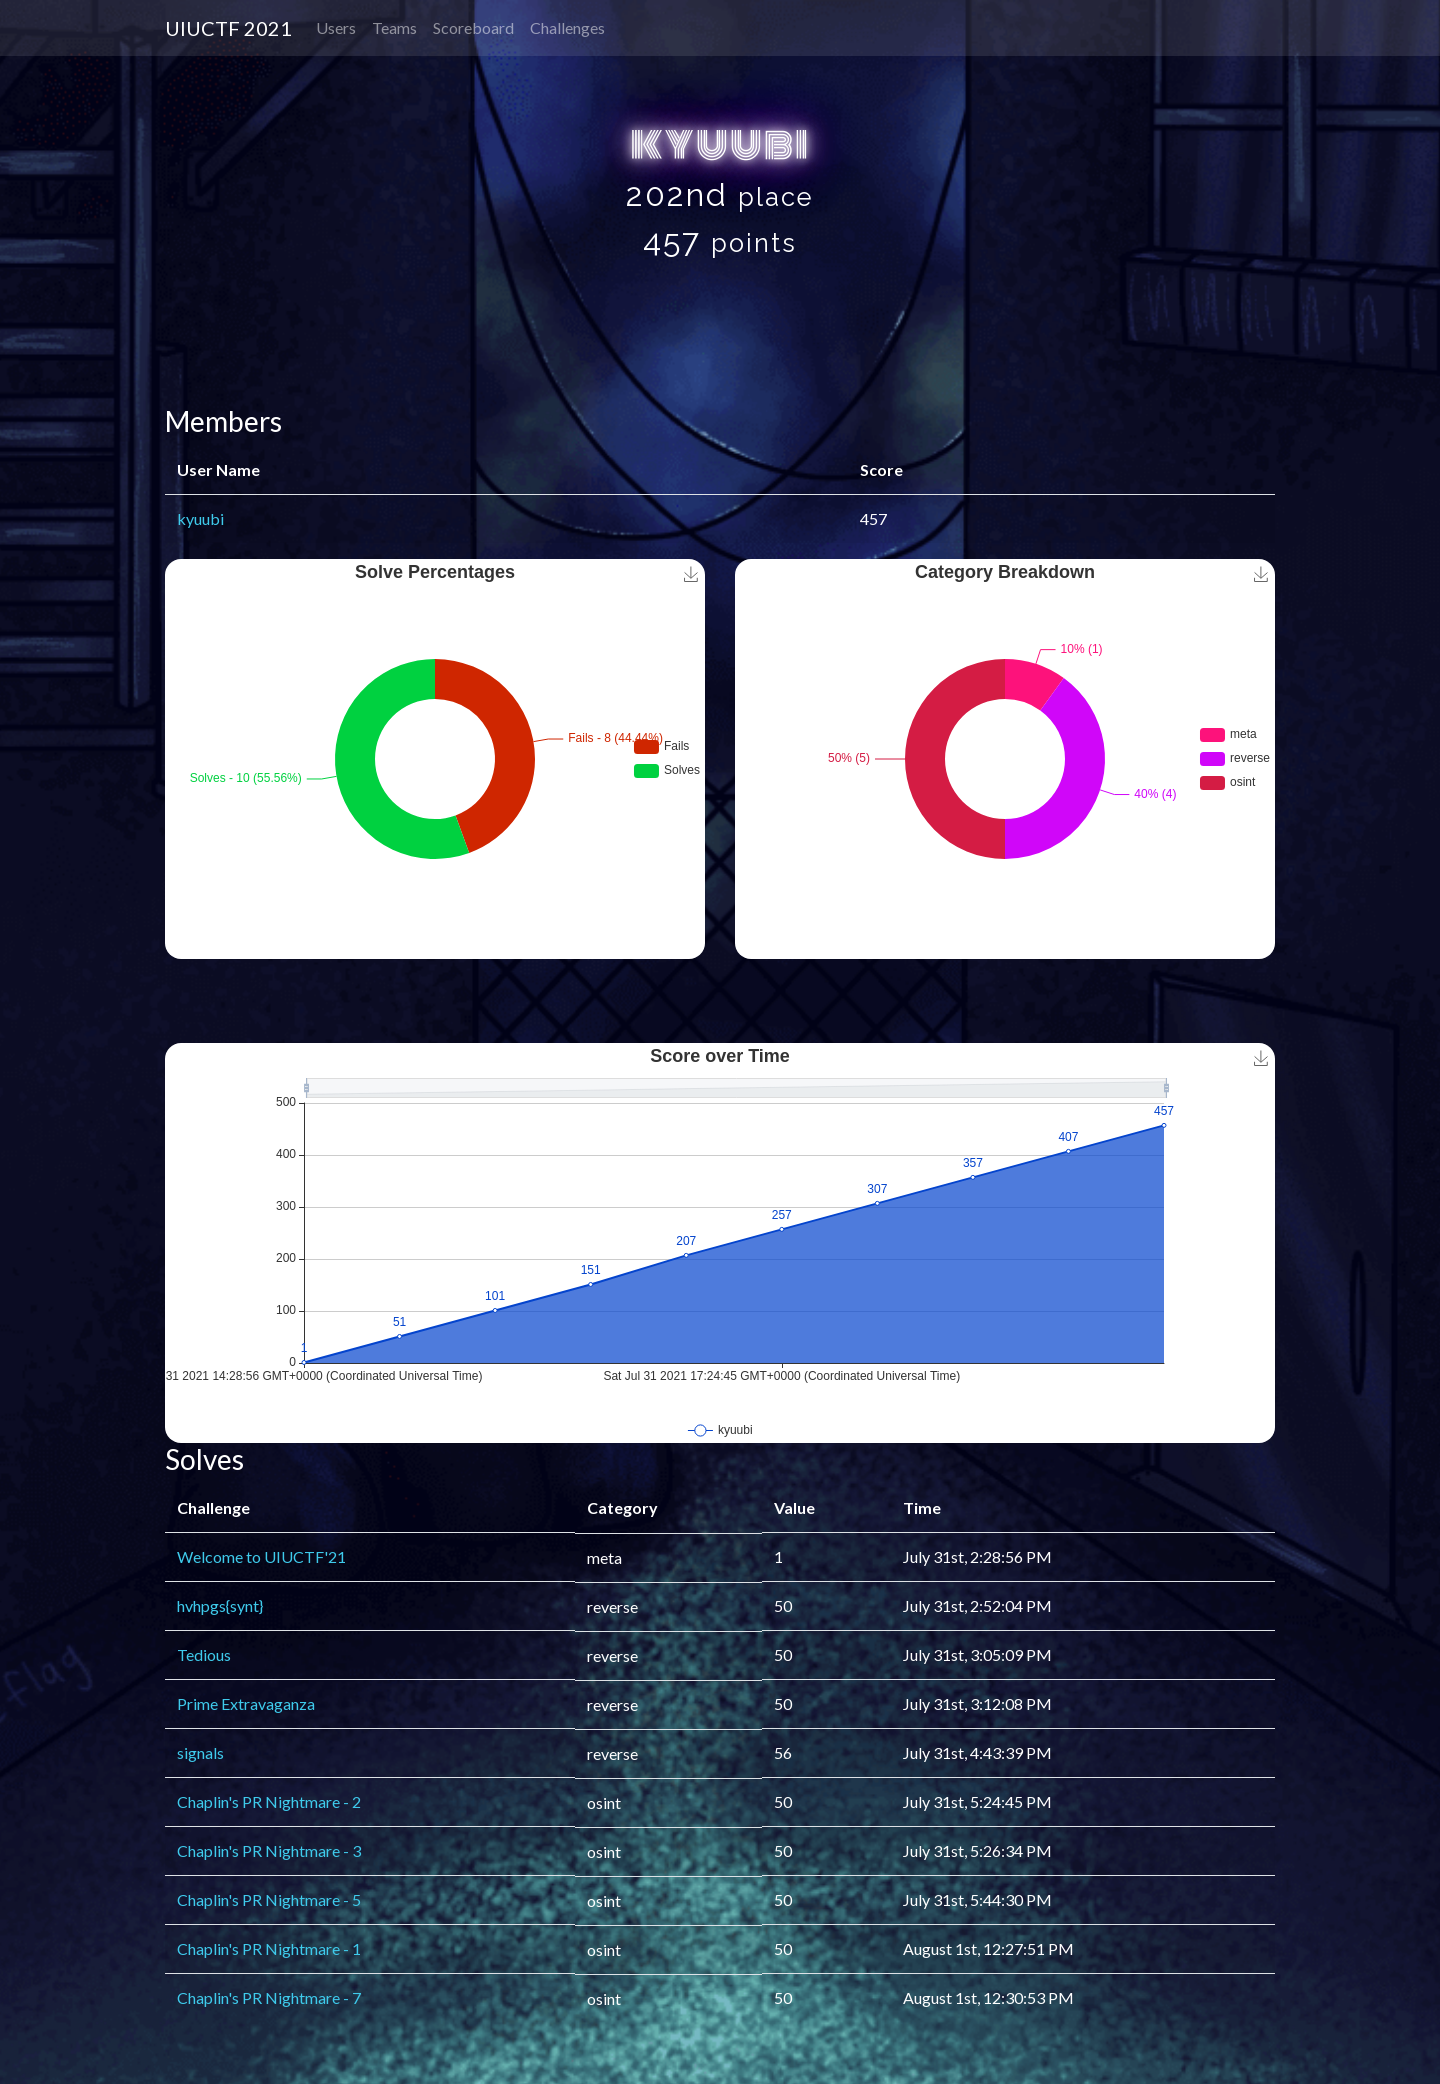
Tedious (204, 1654)
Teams (394, 27)
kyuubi (200, 518)
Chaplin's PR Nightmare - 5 (269, 1899)
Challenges (567, 27)
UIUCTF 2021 (228, 28)
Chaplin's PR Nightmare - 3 (269, 1850)
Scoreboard (473, 27)
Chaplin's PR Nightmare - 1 (269, 1948)
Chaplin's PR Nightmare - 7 (269, 1997)
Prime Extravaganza (246, 1703)
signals (200, 1752)
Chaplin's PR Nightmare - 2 (269, 1801)
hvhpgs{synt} (220, 1605)
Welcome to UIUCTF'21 (261, 1556)
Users (336, 27)
